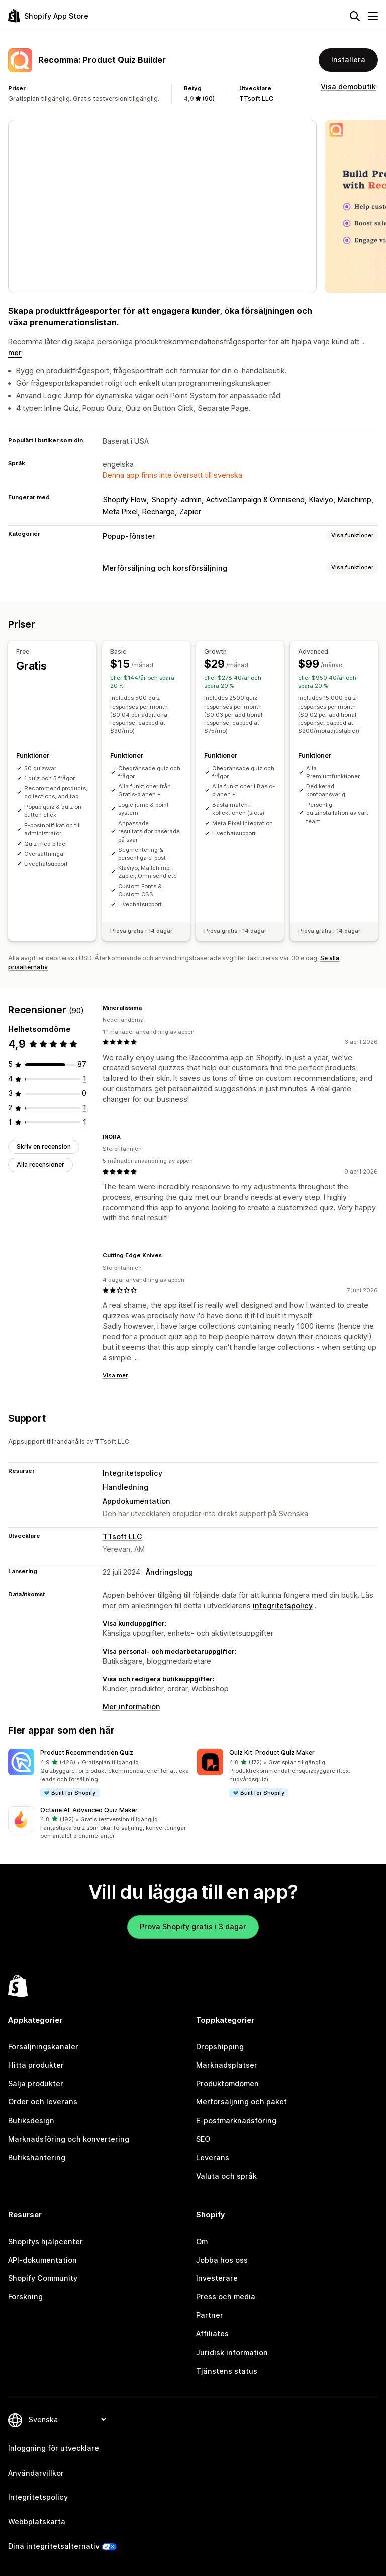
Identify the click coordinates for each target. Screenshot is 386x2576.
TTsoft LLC (256, 98)
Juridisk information (232, 2352)
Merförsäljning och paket (241, 2101)
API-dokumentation (42, 2260)
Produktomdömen (227, 2083)
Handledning (125, 1487)
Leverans (212, 2157)
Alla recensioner (40, 1164)
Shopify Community (42, 2278)
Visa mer (115, 1375)
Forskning (25, 2296)
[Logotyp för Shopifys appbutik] (48, 16)
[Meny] (373, 16)
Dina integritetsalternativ (54, 2546)
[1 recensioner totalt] (84, 1078)
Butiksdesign (31, 2120)
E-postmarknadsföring (236, 2120)
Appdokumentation (136, 1501)
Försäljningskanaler (43, 2046)
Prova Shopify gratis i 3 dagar (193, 1926)
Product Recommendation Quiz (86, 1753)
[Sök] (355, 16)
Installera (348, 59)
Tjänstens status (226, 2371)
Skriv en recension (44, 1146)
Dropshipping (220, 2046)
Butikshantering (36, 2157)
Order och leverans (42, 2101)
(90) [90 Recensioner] (208, 98)
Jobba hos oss (222, 2260)
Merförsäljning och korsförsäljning (165, 568)
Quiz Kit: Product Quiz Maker (272, 1753)
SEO (203, 2139)
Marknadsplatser (226, 2065)
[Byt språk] (67, 2419)
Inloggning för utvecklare (53, 2448)
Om (202, 2241)
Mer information (131, 1706)
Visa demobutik (348, 86)
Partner (209, 2315)
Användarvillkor (36, 2473)
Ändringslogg (169, 1572)
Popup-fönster (129, 536)
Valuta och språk (226, 2176)
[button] (98, 1773)
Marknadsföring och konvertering (68, 2139)
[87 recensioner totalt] (81, 1064)
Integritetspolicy (132, 1473)
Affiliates (212, 2333)
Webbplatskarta (36, 2521)
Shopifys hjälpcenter (45, 2241)
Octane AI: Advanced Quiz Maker (89, 1810)
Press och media (225, 2296)
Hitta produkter (36, 2065)
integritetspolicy (283, 1605)
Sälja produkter (35, 2083)
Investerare (217, 2278)
